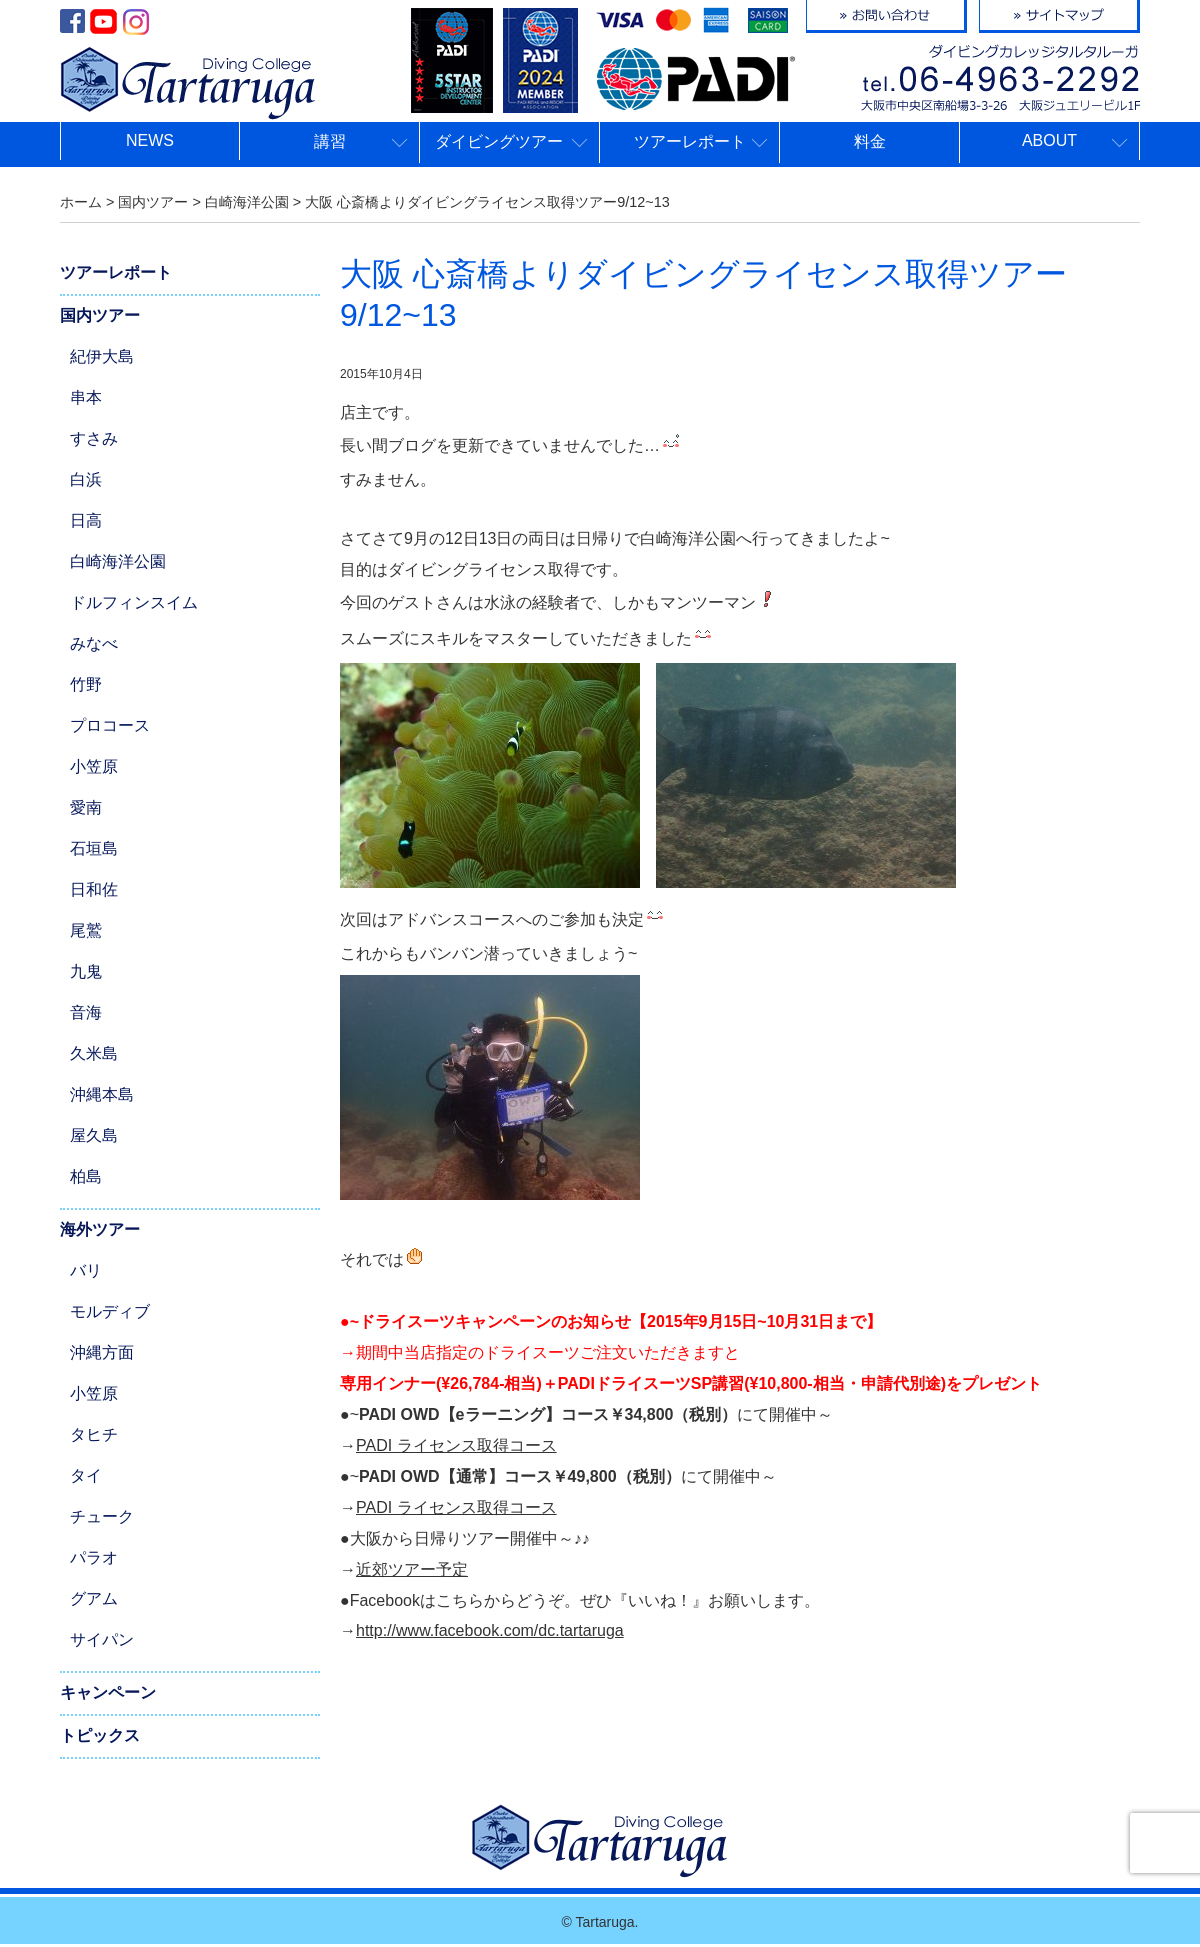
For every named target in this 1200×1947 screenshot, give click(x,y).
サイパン (102, 1639)
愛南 (86, 807)
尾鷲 (86, 930)
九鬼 (86, 971)
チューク (102, 1516)
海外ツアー (100, 1229)
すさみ (94, 438)
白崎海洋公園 (118, 561)
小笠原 (94, 766)
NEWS (150, 140)
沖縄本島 (102, 1094)
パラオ (94, 1557)
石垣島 (94, 848)
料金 (870, 141)
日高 (86, 520)
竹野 (86, 684)
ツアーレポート (690, 141)
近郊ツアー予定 (412, 1569)
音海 (86, 1012)
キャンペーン (108, 1692)
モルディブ (110, 1311)
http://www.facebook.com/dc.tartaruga (490, 1630)
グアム (94, 1598)
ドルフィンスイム (134, 602)
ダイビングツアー (499, 141)
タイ (86, 1475)
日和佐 (94, 889)
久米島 (94, 1053)
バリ (86, 1270)
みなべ (94, 643)
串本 (86, 397)
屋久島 (94, 1135)
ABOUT (1049, 140)
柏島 (86, 1176)
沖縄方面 (102, 1352)
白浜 (86, 479)
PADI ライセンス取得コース (456, 1445)
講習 (330, 141)
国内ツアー (100, 315)
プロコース (110, 725)
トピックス (100, 1735)
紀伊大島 (102, 356)
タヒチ (94, 1434)
